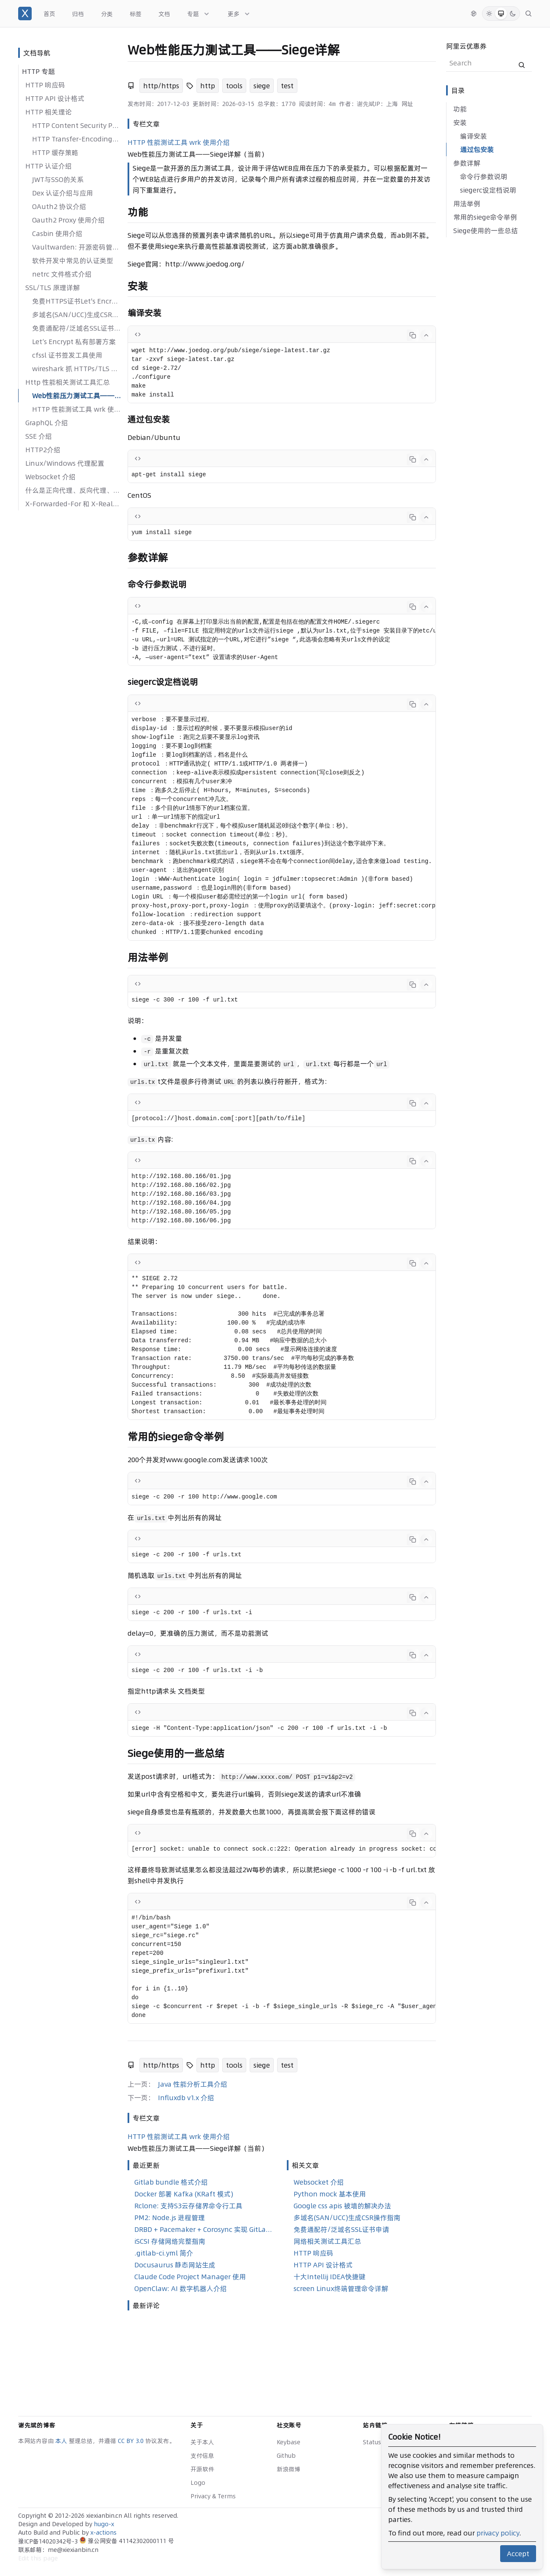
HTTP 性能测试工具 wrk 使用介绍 (76, 409)
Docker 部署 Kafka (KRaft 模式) (183, 2194)
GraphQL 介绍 (46, 422)
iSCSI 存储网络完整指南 (169, 2241)
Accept (518, 2553)
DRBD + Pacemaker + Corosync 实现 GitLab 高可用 (203, 2229)
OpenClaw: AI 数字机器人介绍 (180, 2288)
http (207, 85)
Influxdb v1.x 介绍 (186, 2097)
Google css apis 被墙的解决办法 (342, 2205)
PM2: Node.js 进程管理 (169, 2217)
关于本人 (202, 2442)
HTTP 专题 (38, 71)
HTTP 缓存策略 (55, 152)
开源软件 (202, 2469)
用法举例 (466, 203)
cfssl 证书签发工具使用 (67, 355)
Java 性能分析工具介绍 (192, 2084)
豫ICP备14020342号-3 (48, 2541)
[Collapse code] (426, 335)
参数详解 (466, 163)
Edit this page (38, 2558)
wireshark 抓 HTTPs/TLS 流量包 (76, 368)
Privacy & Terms (213, 2496)
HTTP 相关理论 (48, 112)
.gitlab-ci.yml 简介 (163, 2253)
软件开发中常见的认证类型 (72, 260)
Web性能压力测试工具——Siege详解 (76, 395)
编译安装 (473, 136)
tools (234, 85)
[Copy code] (413, 335)
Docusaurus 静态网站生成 (174, 2264)
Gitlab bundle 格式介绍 (171, 2182)
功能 (460, 109)
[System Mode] (501, 13)
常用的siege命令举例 (485, 217)
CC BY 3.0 (131, 2441)
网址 (407, 104)
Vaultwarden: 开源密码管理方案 (76, 247)
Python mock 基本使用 (330, 2194)
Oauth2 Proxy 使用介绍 (68, 220)
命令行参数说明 (483, 176)
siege (261, 85)
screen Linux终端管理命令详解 (341, 2288)
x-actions (103, 2532)
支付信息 (202, 2455)
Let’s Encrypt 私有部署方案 (74, 341)
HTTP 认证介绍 (48, 166)
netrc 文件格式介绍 (62, 274)
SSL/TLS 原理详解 (52, 287)
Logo (198, 2482)
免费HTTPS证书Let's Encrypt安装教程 (76, 301)
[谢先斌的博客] (25, 13)
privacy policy (497, 2533)
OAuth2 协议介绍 (59, 206)
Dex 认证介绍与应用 (62, 193)
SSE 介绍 (38, 436)
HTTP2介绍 (42, 449)
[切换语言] (473, 13)
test (287, 85)
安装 (460, 122)
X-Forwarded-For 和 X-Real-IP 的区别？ (73, 503)
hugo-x (104, 2524)
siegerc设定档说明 (488, 190)
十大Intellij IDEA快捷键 (329, 2276)
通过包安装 (477, 149)
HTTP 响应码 (45, 85)
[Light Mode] (489, 13)
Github (286, 2455)
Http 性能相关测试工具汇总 (67, 382)
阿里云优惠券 (466, 46)
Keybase (288, 2442)
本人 (62, 2441)
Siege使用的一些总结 (485, 230)
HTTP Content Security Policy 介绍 (76, 125)
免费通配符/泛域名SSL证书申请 (76, 328)
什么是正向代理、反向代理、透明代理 (73, 490)
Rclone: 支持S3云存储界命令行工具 (188, 2205)
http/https (161, 85)
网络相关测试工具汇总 (327, 2241)
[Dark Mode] (513, 13)
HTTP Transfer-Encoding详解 (76, 139)
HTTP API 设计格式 (54, 98)
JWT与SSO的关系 (58, 179)
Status (372, 2442)
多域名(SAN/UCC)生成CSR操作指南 (76, 314)
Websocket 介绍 (50, 476)
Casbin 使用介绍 (57, 233)
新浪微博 (288, 2469)
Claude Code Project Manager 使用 (190, 2276)
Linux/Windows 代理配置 (64, 463)
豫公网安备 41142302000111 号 (126, 2541)
